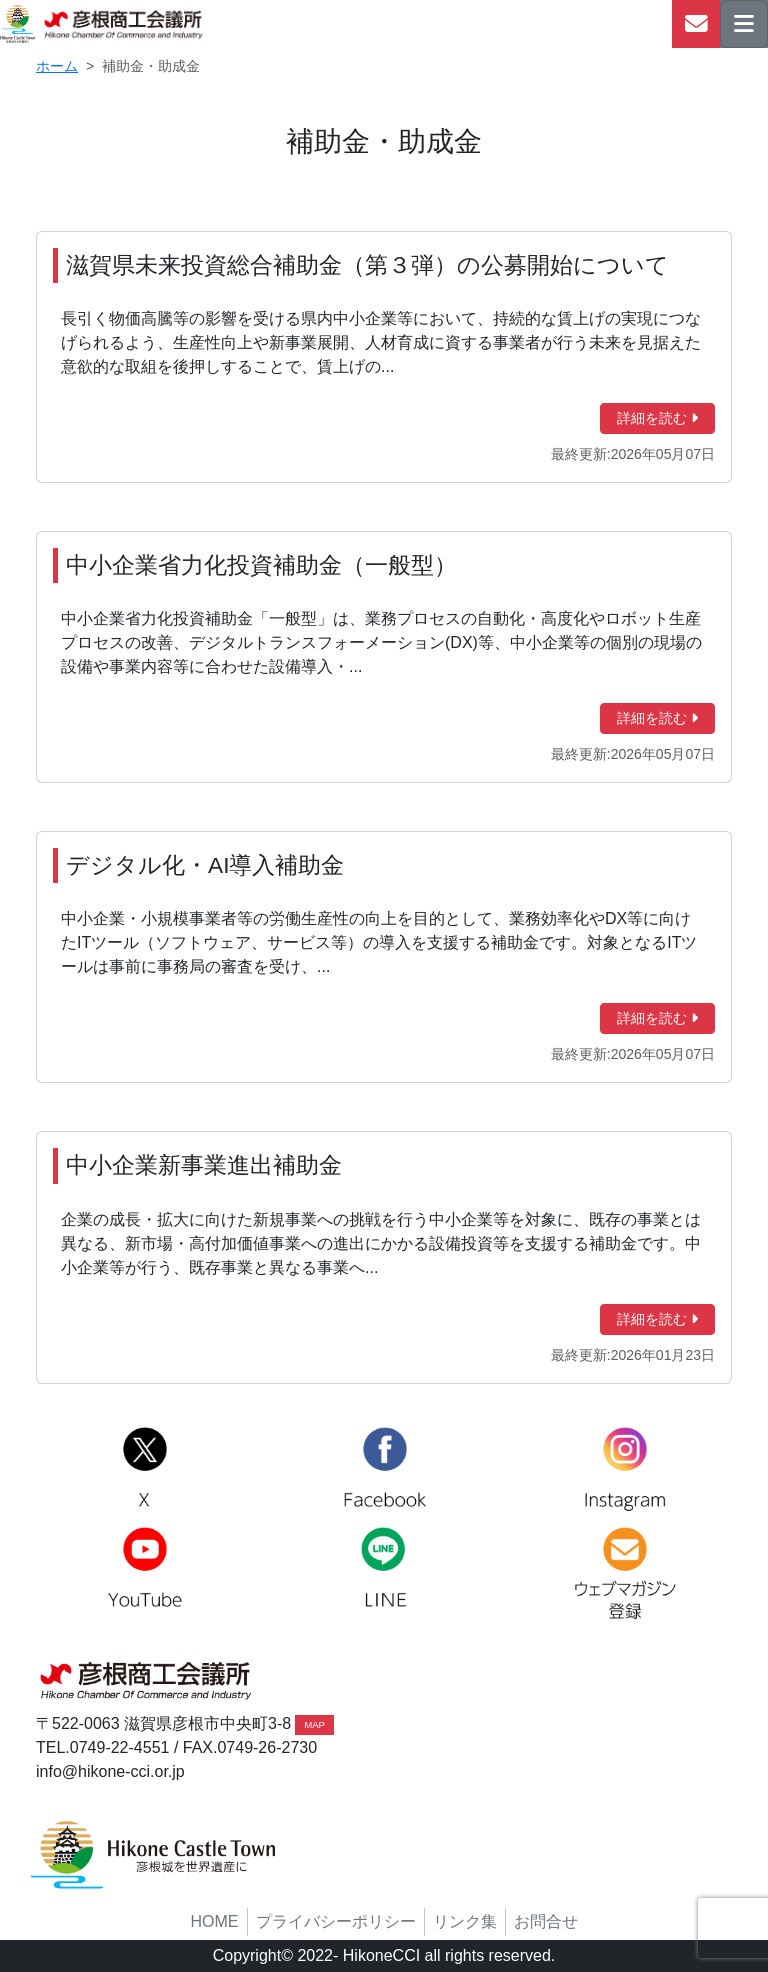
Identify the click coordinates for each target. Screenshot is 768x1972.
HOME (215, 1921)
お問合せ (546, 1921)
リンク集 (465, 1921)
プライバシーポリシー (336, 1921)
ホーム (57, 66)
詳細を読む (657, 418)
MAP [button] (314, 1724)
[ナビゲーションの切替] (744, 24)
